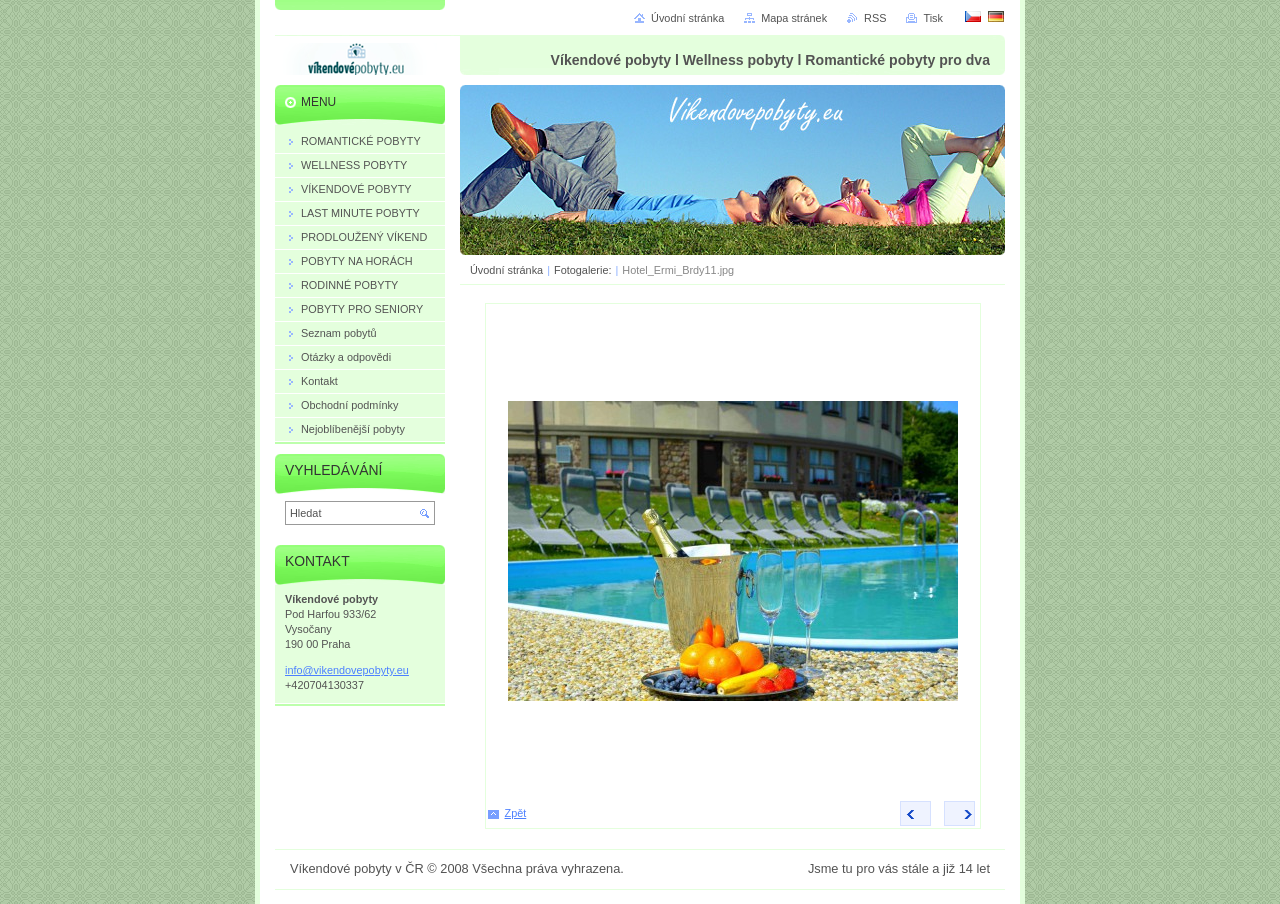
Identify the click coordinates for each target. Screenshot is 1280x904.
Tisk (933, 18)
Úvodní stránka (506, 270)
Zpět (516, 813)
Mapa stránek (794, 18)
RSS (875, 18)
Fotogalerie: (584, 270)
